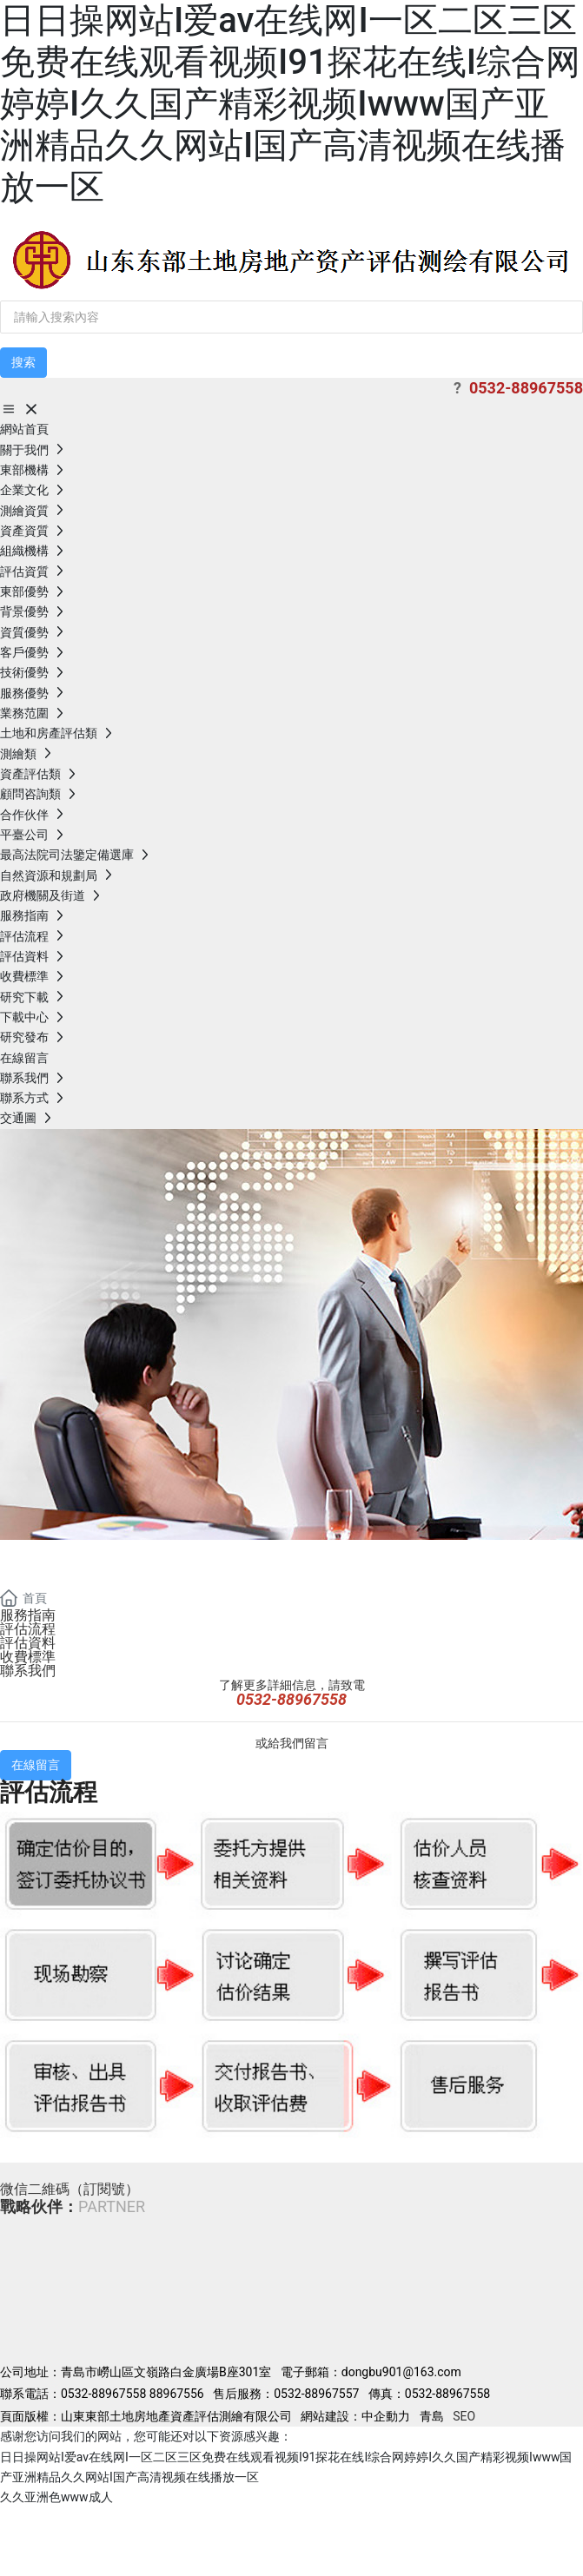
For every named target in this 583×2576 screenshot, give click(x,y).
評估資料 (28, 1643)
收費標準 (28, 1656)
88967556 (176, 2394)
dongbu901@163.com (403, 2372)
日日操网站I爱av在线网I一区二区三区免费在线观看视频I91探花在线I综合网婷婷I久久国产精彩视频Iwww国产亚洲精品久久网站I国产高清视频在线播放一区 (290, 104)
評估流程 (28, 1629)
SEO (464, 2416)
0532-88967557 (316, 2394)
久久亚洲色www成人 (56, 2497)
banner (54, 1560)
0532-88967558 (103, 2394)
